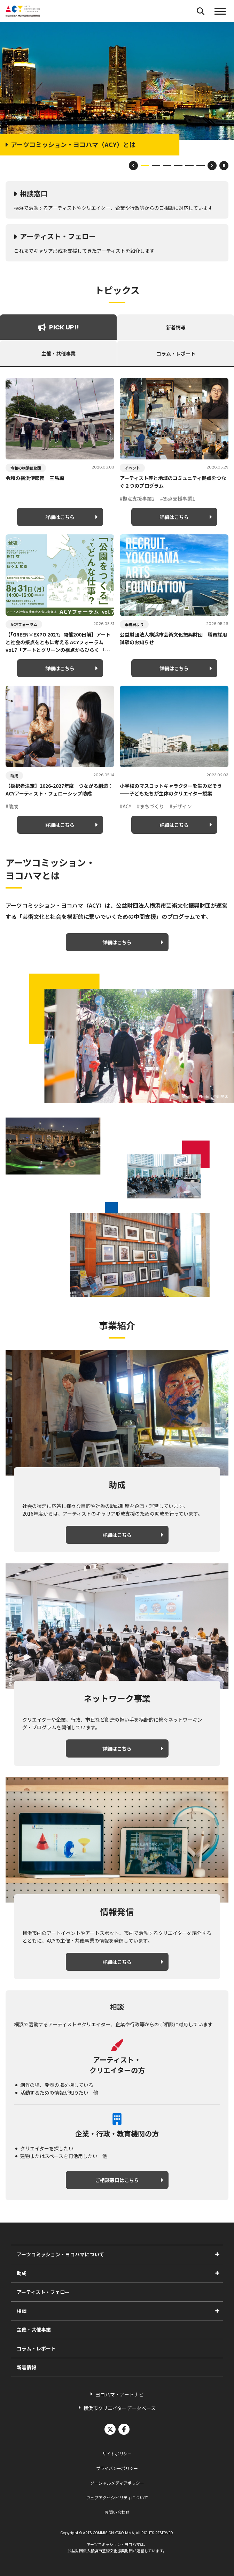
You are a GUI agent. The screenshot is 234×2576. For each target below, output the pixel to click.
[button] (220, 11)
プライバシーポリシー (117, 2468)
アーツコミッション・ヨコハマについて (60, 2254)
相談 (21, 2310)
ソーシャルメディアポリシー (117, 2483)
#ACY (125, 806)
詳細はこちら (60, 516)
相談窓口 (34, 193)
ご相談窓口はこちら (117, 2180)
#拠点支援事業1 (177, 498)
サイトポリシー (117, 2453)
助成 (14, 775)
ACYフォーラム (23, 624)
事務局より (134, 624)
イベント (132, 468)
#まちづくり (150, 806)
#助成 (12, 806)
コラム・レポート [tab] (175, 353)
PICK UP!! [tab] (58, 327)
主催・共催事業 (34, 2329)
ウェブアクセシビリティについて (117, 2497)
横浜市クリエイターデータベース (119, 2407)
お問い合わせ (117, 2512)
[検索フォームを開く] (200, 11)
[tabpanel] (117, 606)
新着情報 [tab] (176, 327)
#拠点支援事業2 (137, 498)
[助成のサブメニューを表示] (217, 2273)
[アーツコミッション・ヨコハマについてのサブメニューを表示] (217, 2254)
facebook (124, 2429)
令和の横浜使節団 (25, 468)
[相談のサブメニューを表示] (217, 2310)
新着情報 (26, 2367)
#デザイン (181, 806)
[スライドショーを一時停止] (223, 165)
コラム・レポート (36, 2348)
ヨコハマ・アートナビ (119, 2394)
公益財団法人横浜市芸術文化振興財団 (100, 2550)
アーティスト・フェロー (58, 236)
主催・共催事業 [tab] (58, 353)
